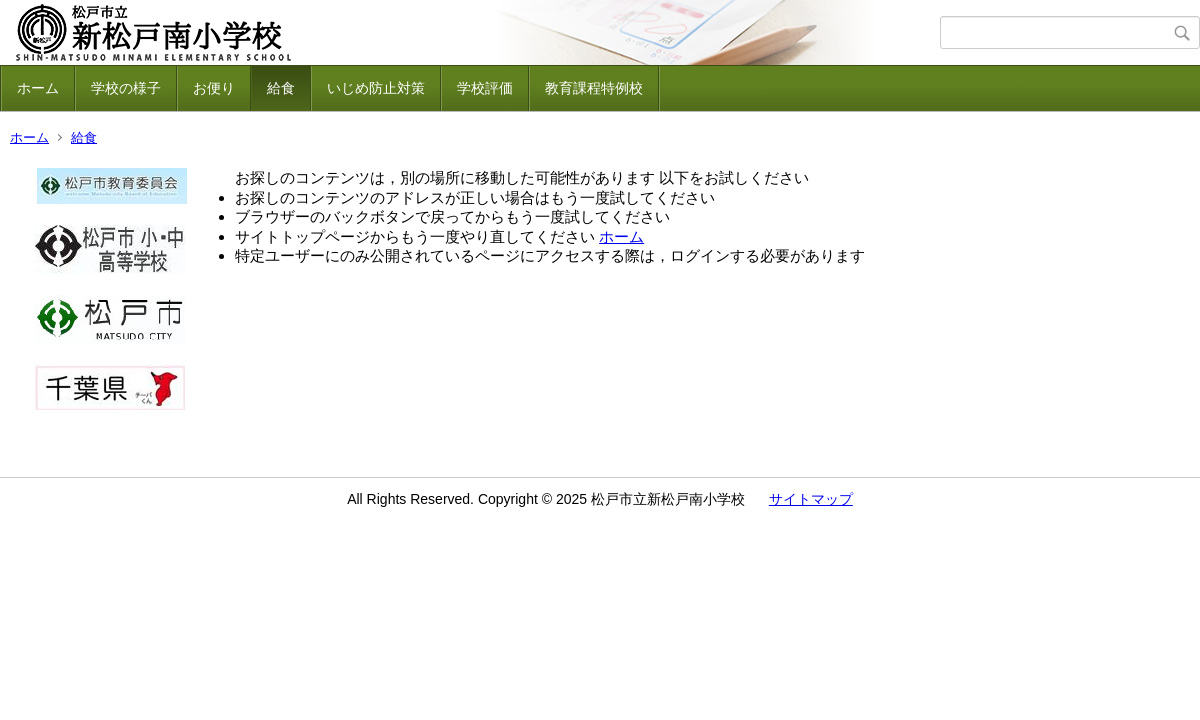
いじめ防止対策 (376, 88)
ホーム (38, 88)
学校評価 (485, 88)
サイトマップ (811, 499)
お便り (214, 88)
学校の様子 (126, 88)
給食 (281, 88)
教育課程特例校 (594, 88)
